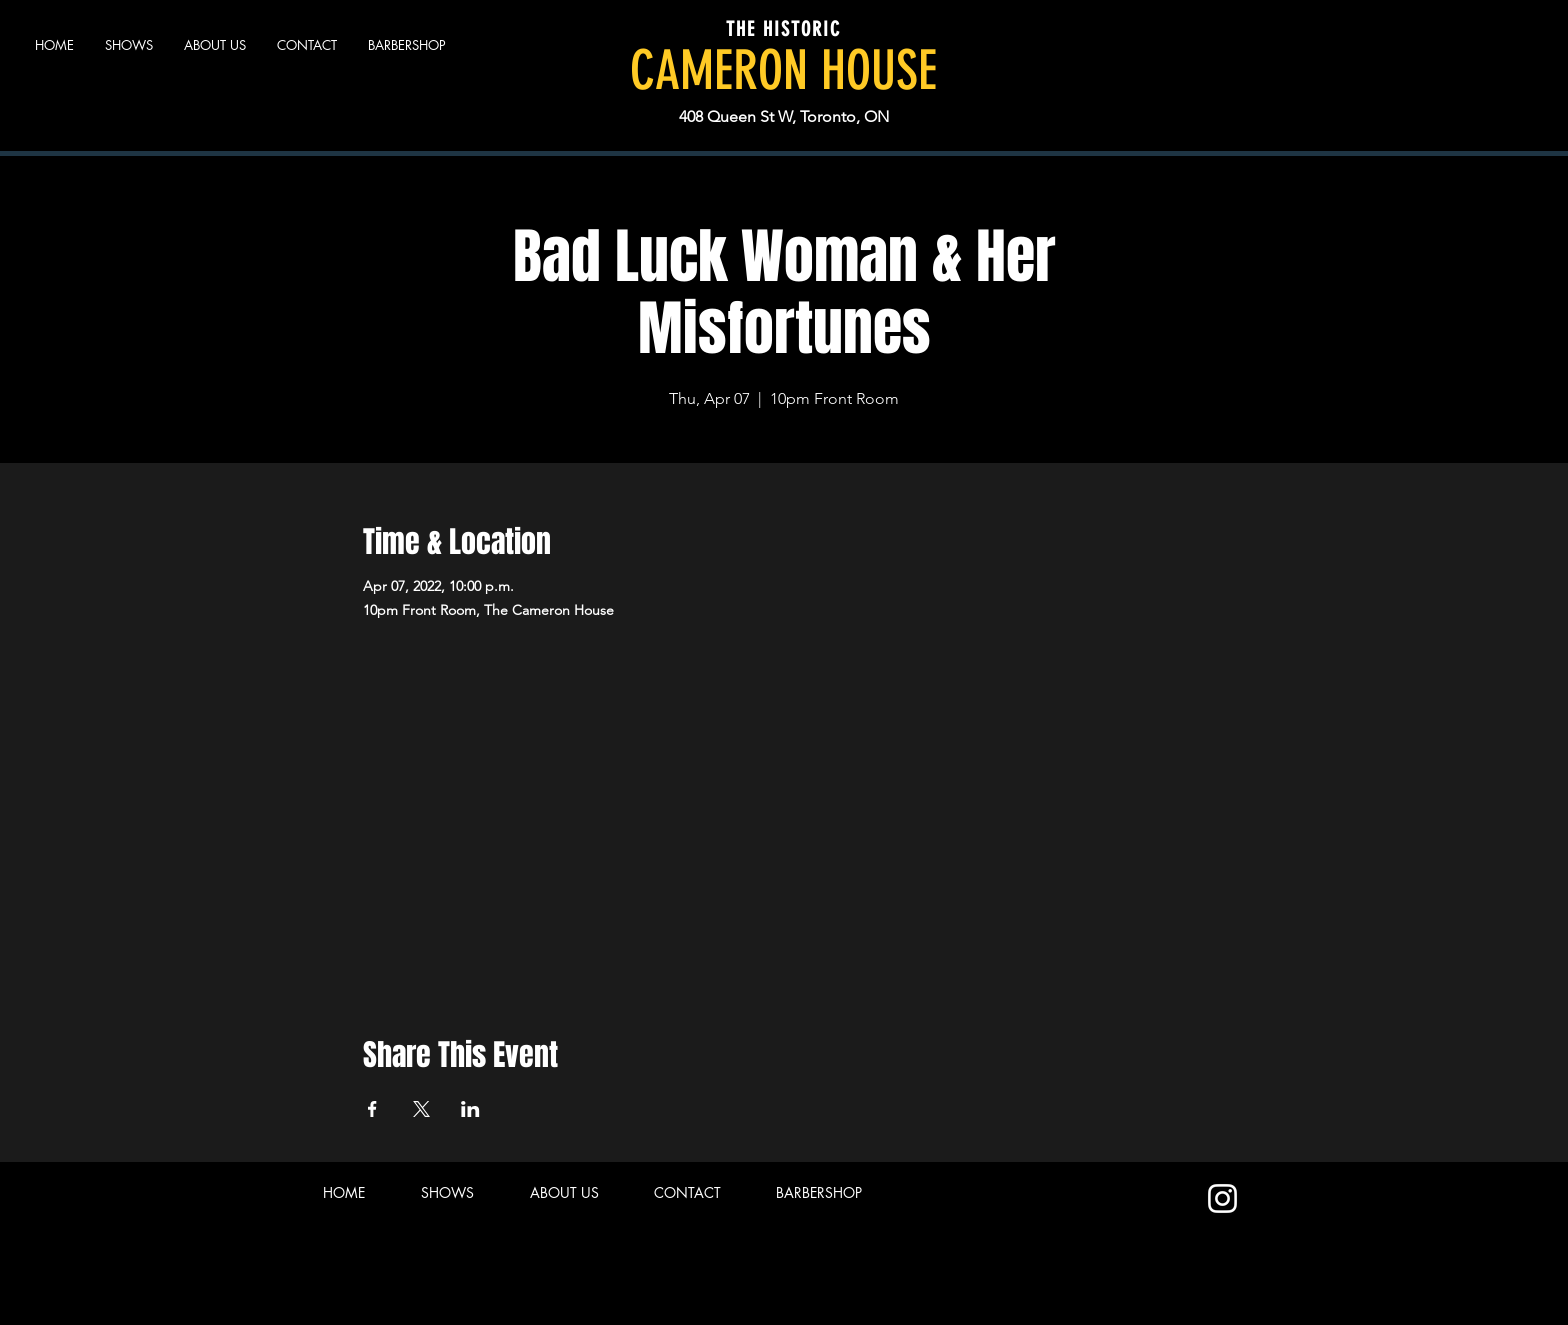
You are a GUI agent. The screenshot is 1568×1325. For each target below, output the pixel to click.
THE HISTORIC (783, 29)
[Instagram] (1222, 1198)
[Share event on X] (421, 1109)
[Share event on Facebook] (372, 1109)
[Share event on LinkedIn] (470, 1109)
